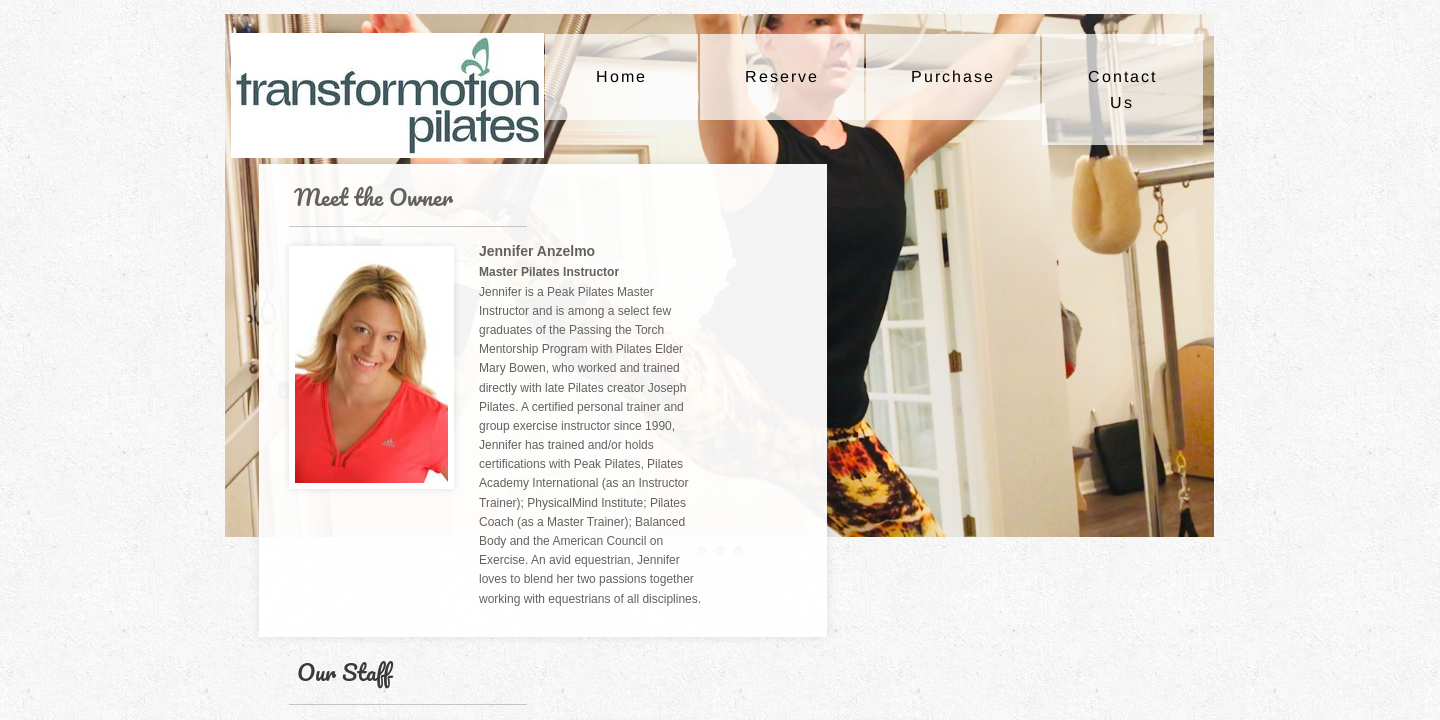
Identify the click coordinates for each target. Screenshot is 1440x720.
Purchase (953, 76)
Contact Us (1122, 89)
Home (621, 76)
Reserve (782, 76)
